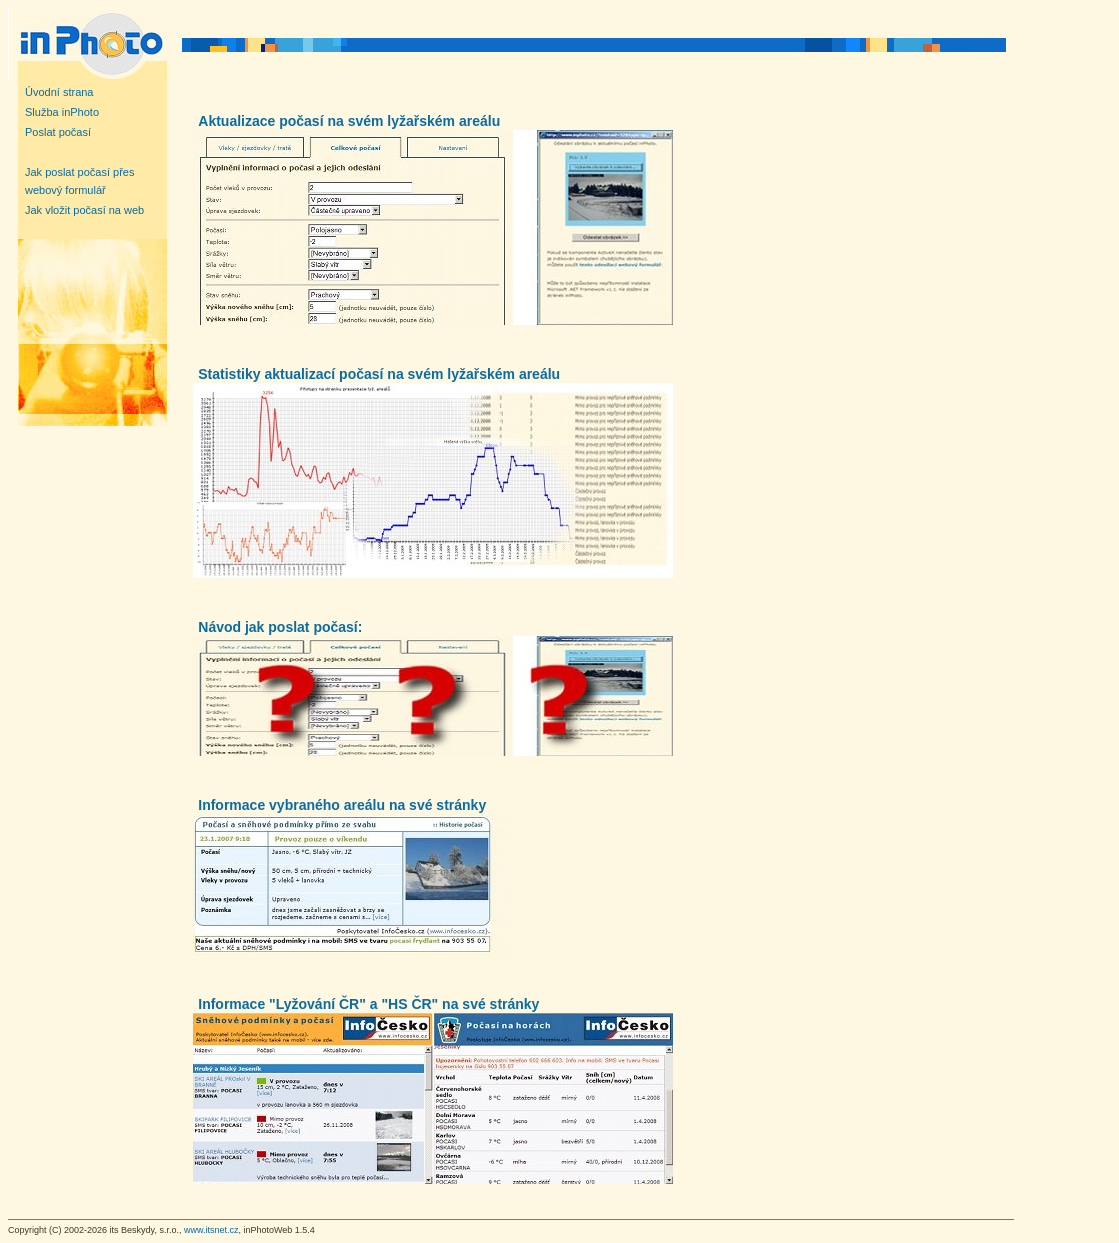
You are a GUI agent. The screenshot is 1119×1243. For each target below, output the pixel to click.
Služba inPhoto (62, 112)
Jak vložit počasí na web (84, 210)
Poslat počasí (58, 132)
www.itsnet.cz (211, 1230)
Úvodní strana (59, 92)
